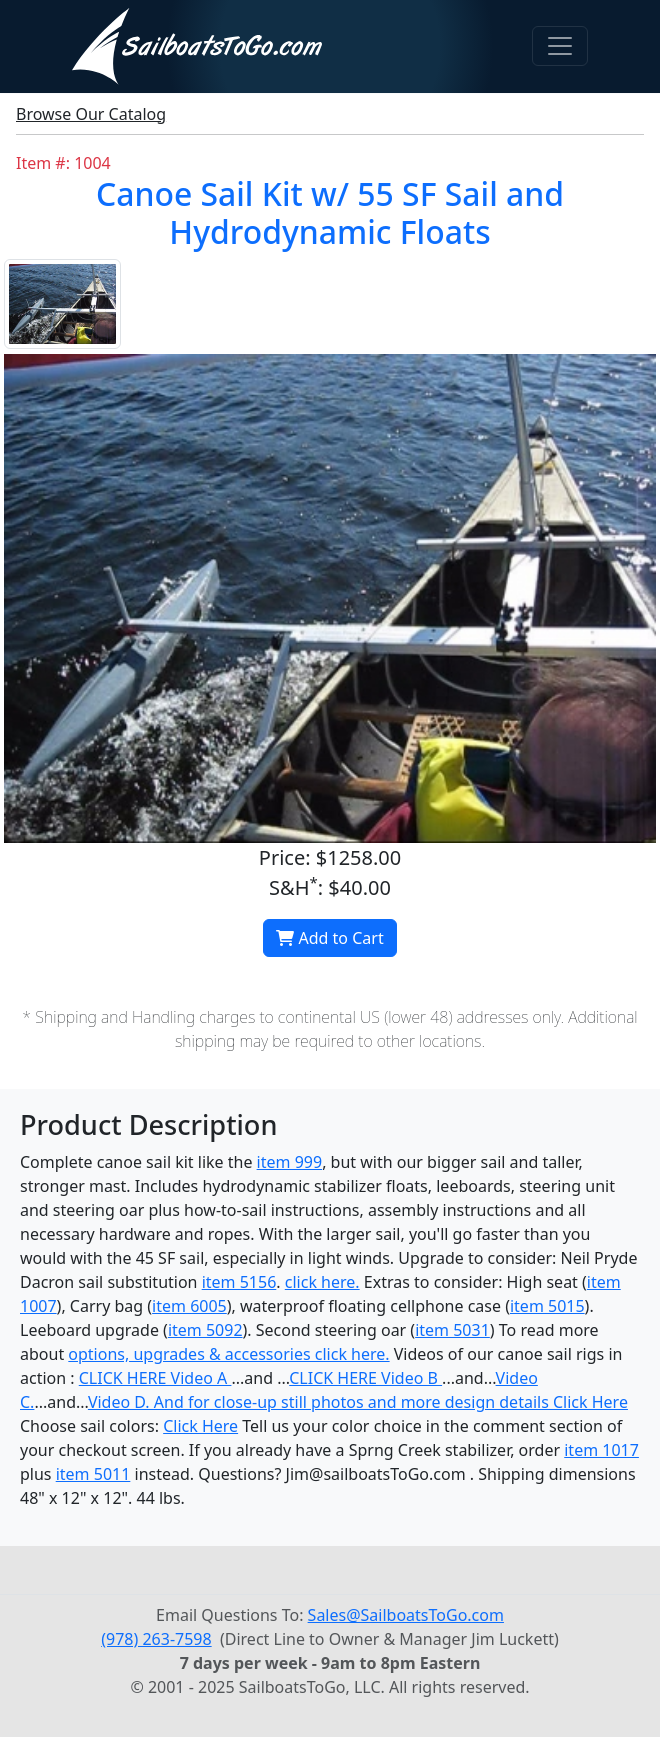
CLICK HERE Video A (155, 1378)
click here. (322, 1282)
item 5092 (205, 1330)
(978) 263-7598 (156, 1639)
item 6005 (189, 1306)
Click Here (590, 1402)
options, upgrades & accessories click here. (228, 1354)
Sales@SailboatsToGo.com (406, 1615)
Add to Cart (329, 938)
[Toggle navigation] (560, 46)
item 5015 (547, 1306)
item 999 (290, 1162)
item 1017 (601, 1450)
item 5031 (452, 1330)
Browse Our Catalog (91, 114)
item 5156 (239, 1282)
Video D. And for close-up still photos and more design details (320, 1402)
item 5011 (93, 1474)
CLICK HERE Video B (365, 1378)
